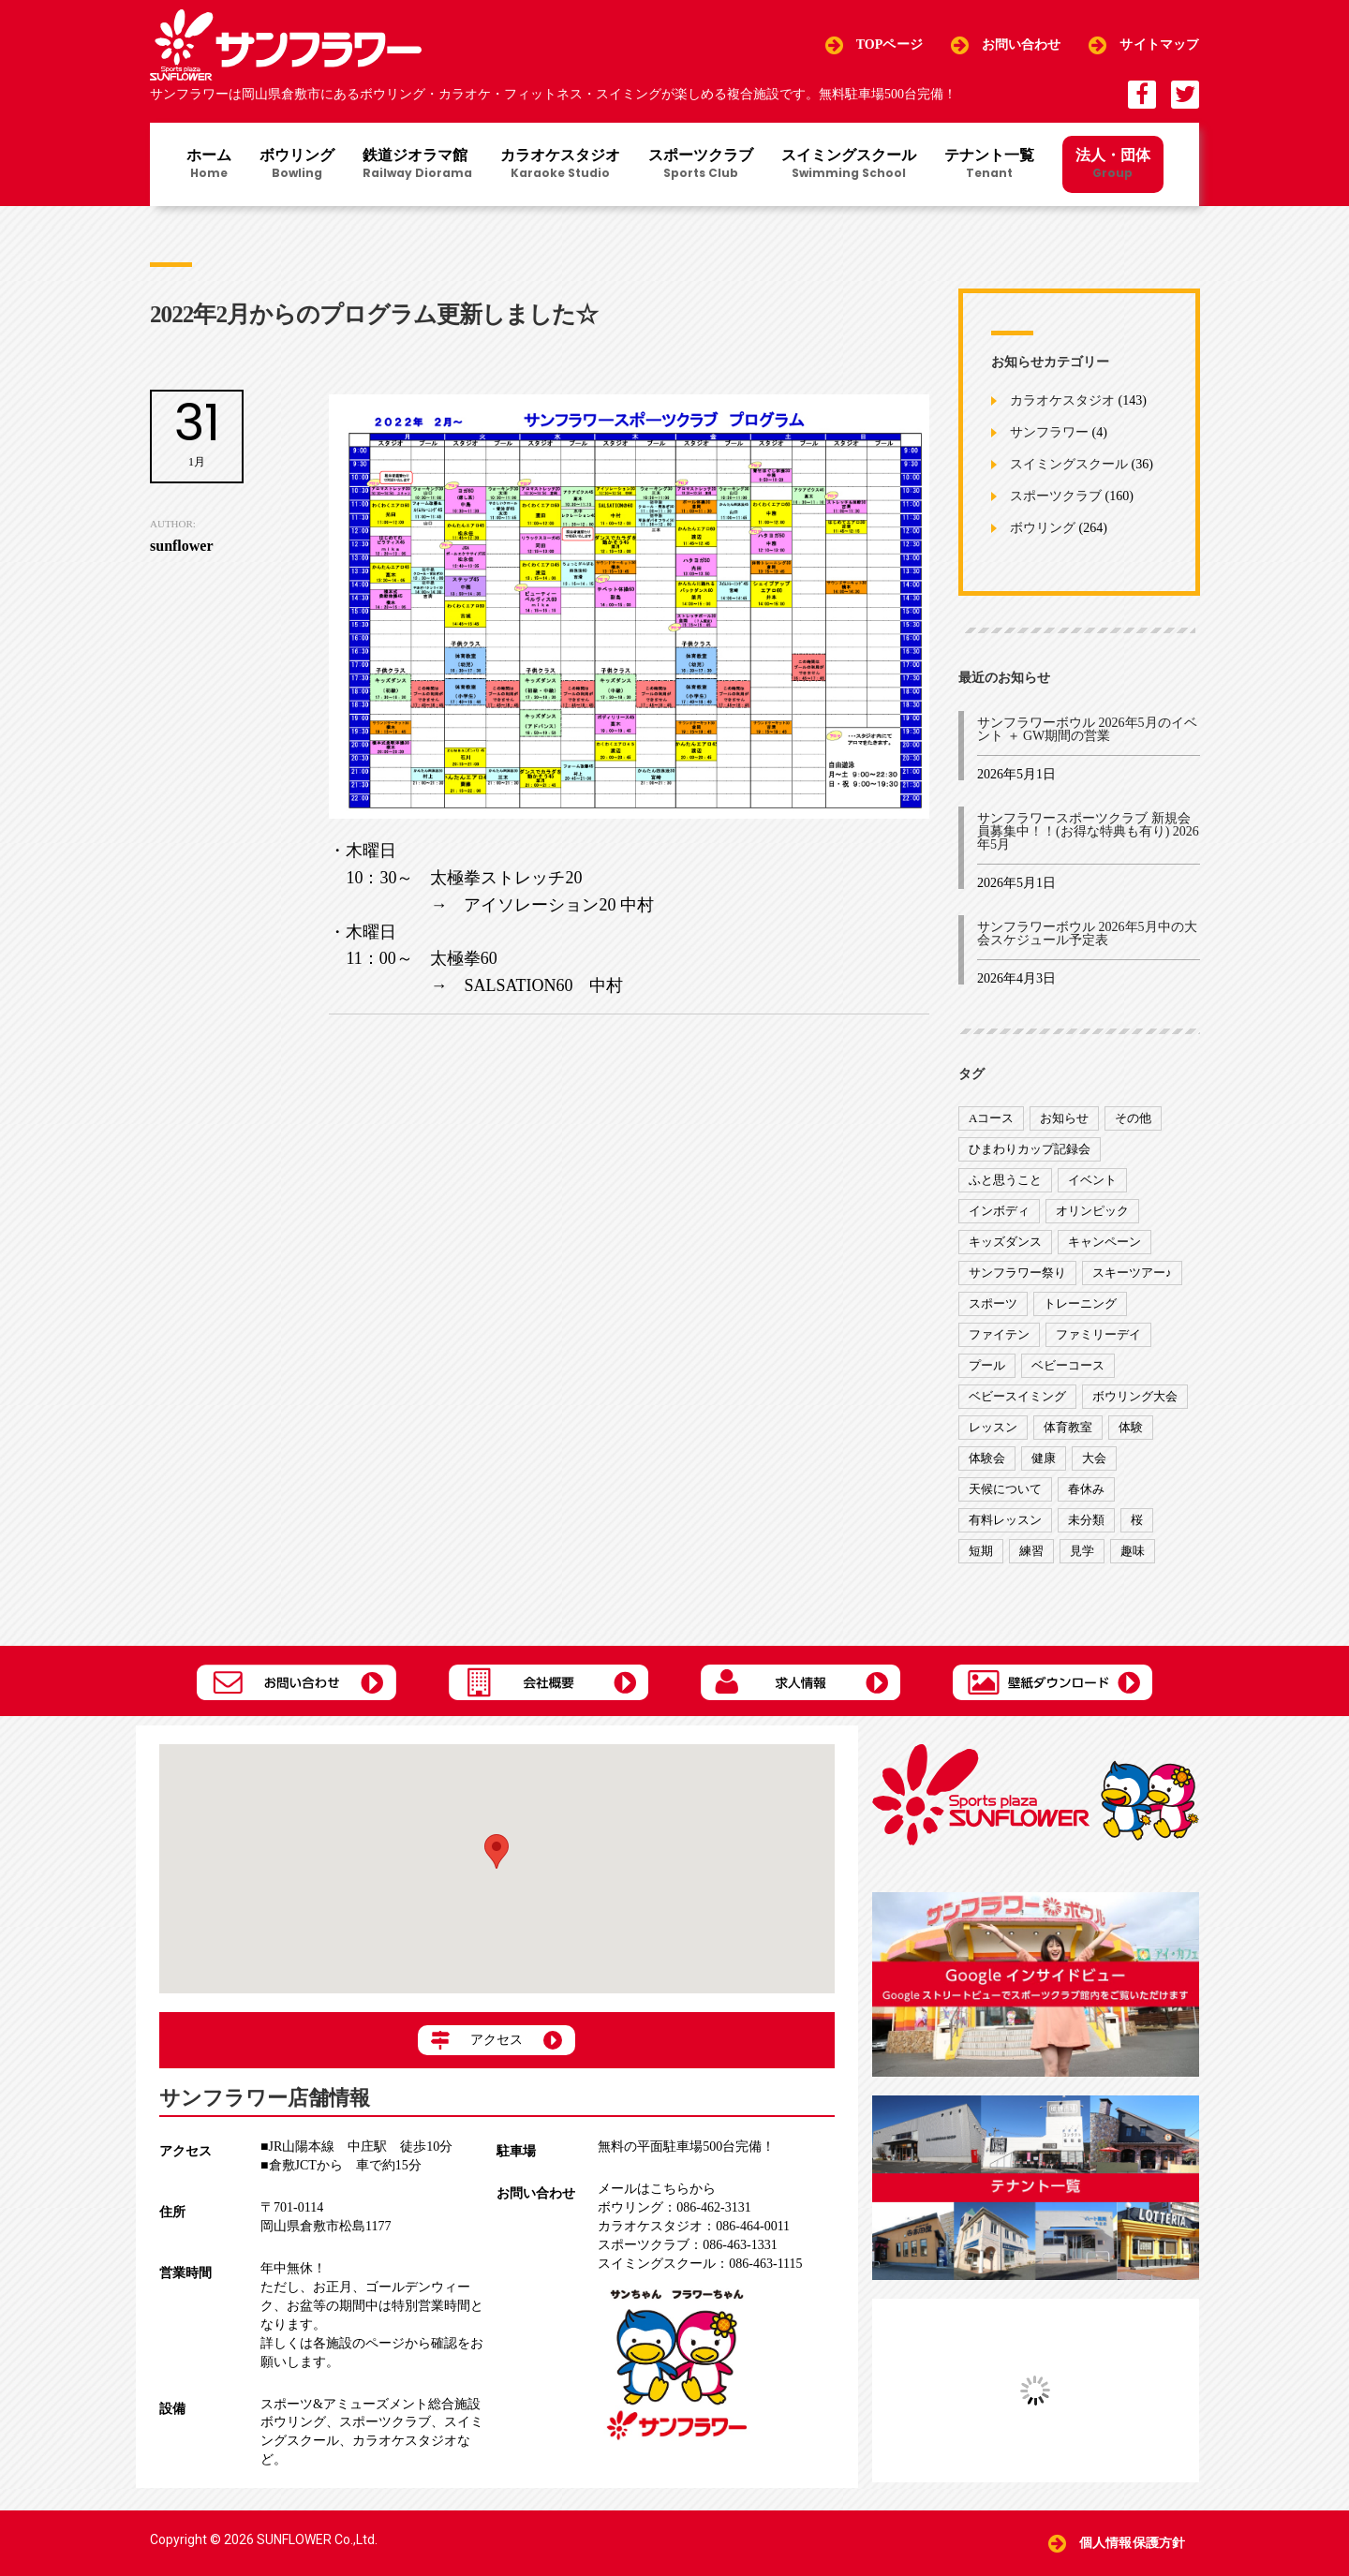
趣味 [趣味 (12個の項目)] (1132, 1551)
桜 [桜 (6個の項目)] (1137, 1520)
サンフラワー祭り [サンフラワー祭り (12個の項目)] (1017, 1273)
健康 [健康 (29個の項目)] (1043, 1458)
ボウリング (296, 165)
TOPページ (889, 44)
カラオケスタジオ (560, 165)
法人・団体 (1112, 163)
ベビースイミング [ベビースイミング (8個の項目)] (1017, 1396)
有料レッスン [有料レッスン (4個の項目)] (1005, 1520)
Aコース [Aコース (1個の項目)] (991, 1118)
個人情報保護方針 (1132, 2543)
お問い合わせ (1021, 44)
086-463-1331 (687, 2245)
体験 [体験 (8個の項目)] (1131, 1427)
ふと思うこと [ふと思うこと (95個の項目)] (1005, 1180)
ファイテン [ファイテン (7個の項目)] (999, 1334)
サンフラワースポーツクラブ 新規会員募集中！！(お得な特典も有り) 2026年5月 (1088, 831)
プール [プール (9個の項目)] (987, 1365)
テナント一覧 (989, 165)
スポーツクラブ (700, 165)
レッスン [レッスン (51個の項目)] (993, 1427)
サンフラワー (1049, 433)
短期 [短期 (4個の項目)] (981, 1551)
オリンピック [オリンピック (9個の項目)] (1092, 1211)
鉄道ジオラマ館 (417, 165)
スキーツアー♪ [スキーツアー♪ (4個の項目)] (1132, 1273)
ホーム (208, 165)
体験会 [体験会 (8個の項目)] (987, 1458)
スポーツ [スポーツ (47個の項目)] (993, 1303)
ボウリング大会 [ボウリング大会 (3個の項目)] (1135, 1396)
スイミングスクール (848, 165)
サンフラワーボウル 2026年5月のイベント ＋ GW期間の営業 (1087, 729)
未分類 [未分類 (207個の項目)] (1086, 1520)
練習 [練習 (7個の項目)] (1031, 1551)
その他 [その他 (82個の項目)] (1133, 1118)
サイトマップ (1159, 44)
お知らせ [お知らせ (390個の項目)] (1064, 1118)
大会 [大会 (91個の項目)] (1094, 1458)
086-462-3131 (674, 2207)
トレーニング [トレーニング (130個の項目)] (1080, 1303)
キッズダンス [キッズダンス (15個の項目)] (1005, 1242)
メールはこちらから (657, 2189)
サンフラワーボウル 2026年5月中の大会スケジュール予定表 (1087, 933)
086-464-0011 (694, 2226)
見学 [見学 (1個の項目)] (1082, 1551)
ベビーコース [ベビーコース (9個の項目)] (1067, 1365)
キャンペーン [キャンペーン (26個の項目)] (1104, 1242)
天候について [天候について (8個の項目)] (1005, 1489)
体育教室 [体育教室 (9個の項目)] (1068, 1427)
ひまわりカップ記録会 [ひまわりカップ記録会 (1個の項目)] (1029, 1149)
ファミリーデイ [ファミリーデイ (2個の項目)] (1098, 1334)
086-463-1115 (700, 2264)
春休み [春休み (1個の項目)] (1086, 1489)
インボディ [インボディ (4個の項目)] (999, 1211)
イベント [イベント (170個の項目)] (1092, 1180)
